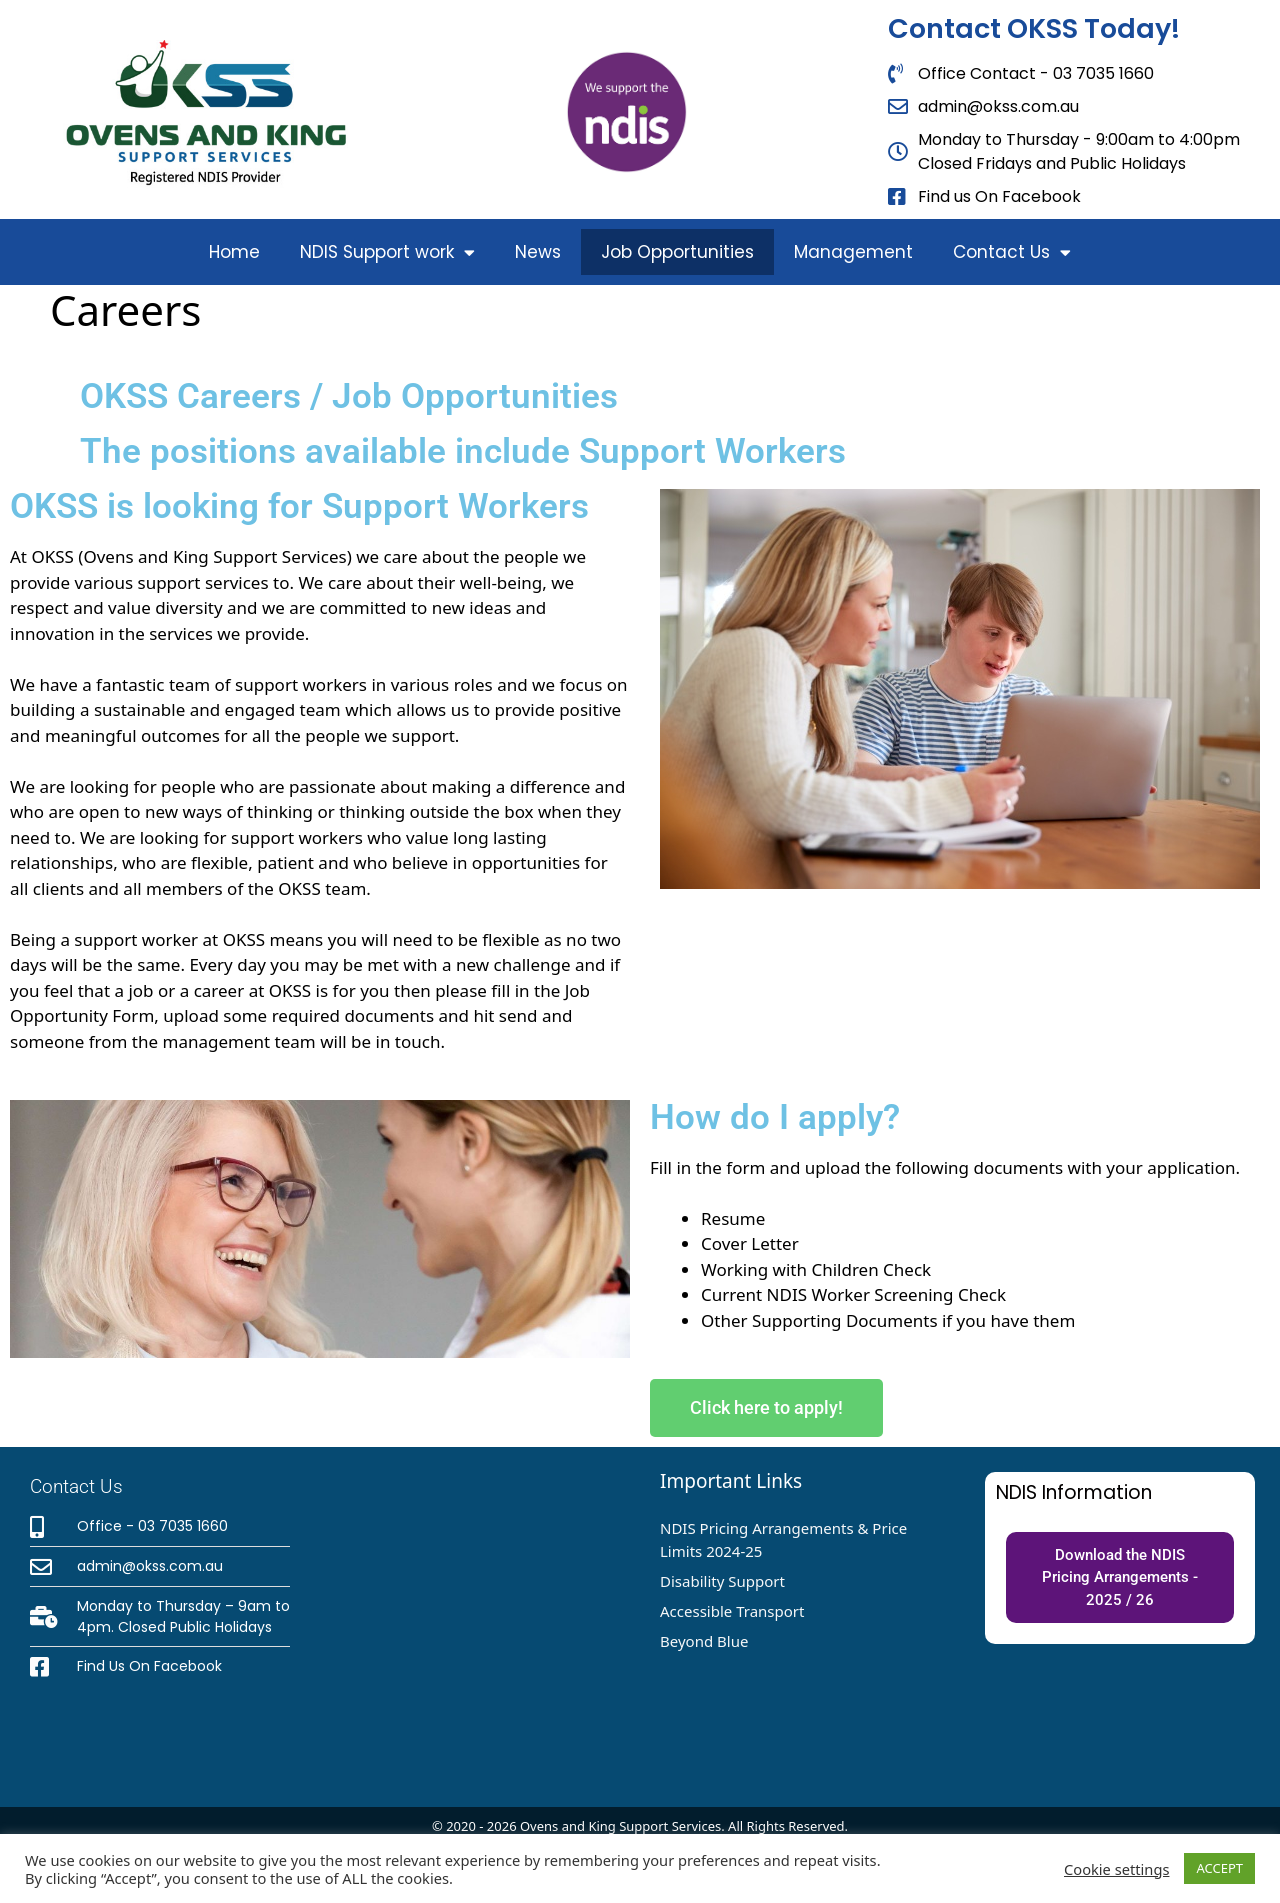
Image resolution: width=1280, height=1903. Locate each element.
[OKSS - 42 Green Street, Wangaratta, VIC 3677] (480, 1627)
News (538, 252)
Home (234, 252)
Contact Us (1012, 252)
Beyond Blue (704, 1641)
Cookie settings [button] (1116, 1869)
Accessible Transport (732, 1611)
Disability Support (722, 1581)
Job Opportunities (677, 252)
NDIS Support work (387, 252)
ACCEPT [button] (1219, 1868)
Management (853, 252)
